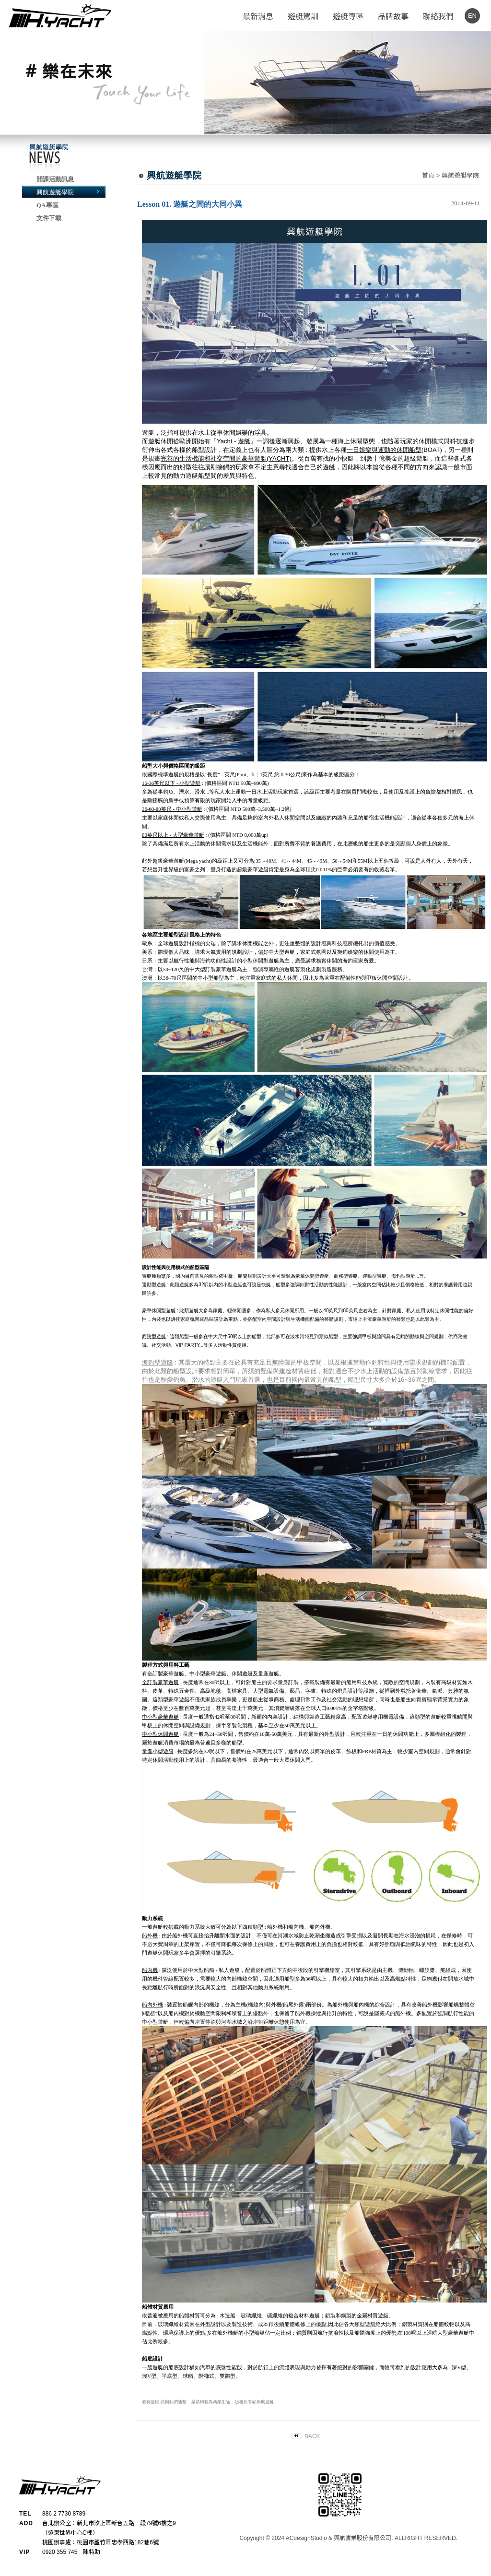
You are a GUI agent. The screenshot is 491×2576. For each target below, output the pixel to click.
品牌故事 (393, 16)
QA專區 (47, 205)
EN (472, 15)
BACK (312, 2436)
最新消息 (258, 16)
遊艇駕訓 (303, 16)
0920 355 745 (59, 2552)
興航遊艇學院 (55, 192)
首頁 (428, 175)
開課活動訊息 (55, 179)
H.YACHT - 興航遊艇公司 (60, 15)
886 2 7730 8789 (63, 2513)
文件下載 (48, 218)
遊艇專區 (348, 16)
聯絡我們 (438, 16)
